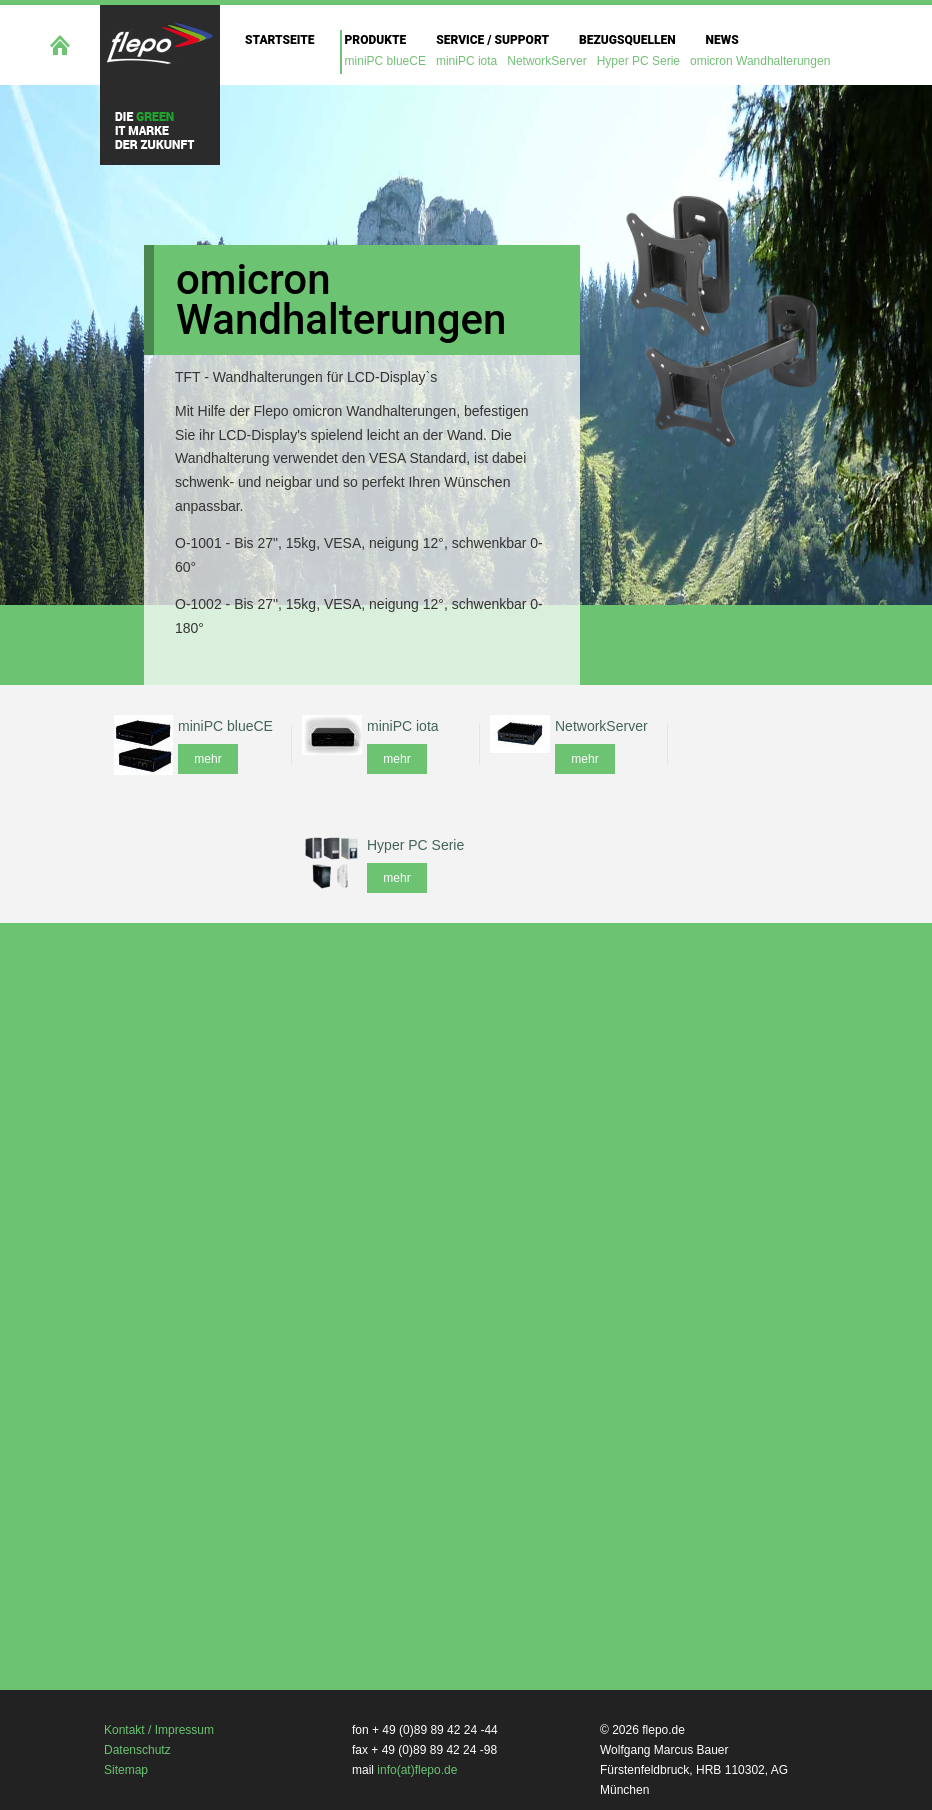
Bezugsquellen (627, 40)
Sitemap (126, 1770)
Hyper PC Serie (638, 61)
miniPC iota (466, 61)
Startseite (280, 40)
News (722, 40)
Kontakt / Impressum (159, 1730)
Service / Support (492, 40)
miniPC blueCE (385, 61)
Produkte (376, 40)
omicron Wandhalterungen (760, 61)
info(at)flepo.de (417, 1770)
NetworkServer (546, 61)
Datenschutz (137, 1750)
